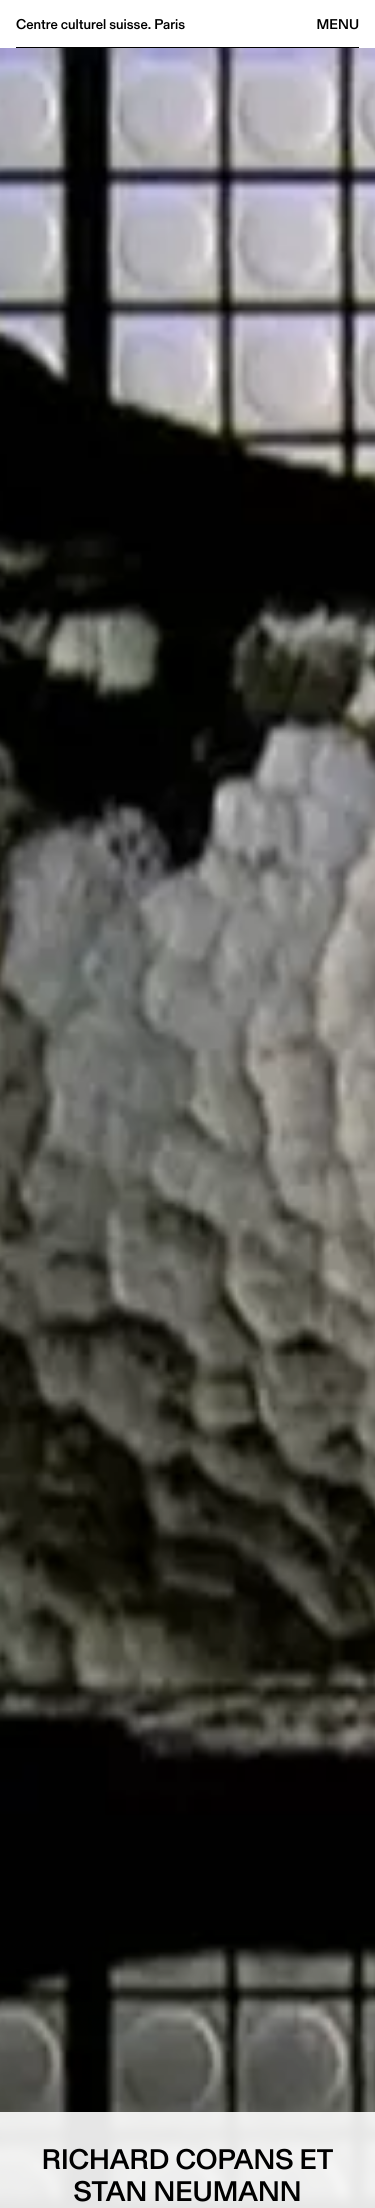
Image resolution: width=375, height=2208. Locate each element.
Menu (338, 24)
